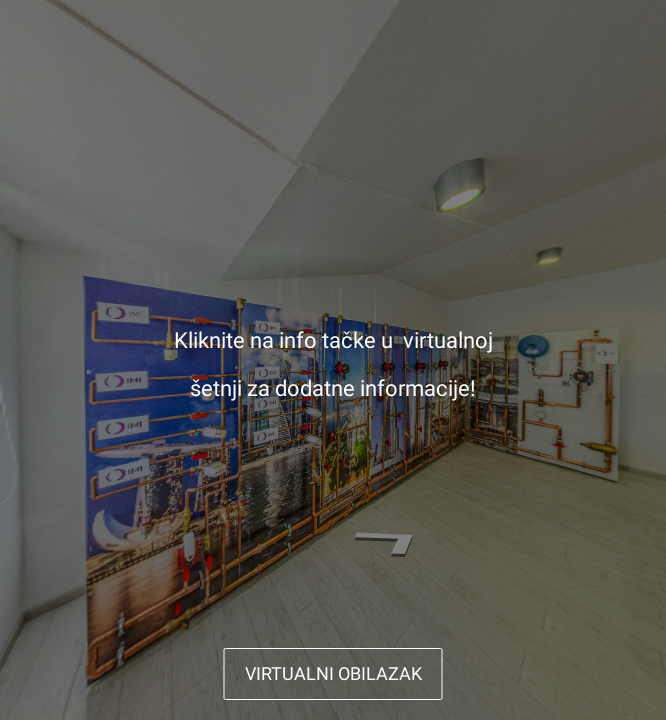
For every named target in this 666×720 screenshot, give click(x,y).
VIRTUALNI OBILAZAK (333, 673)
